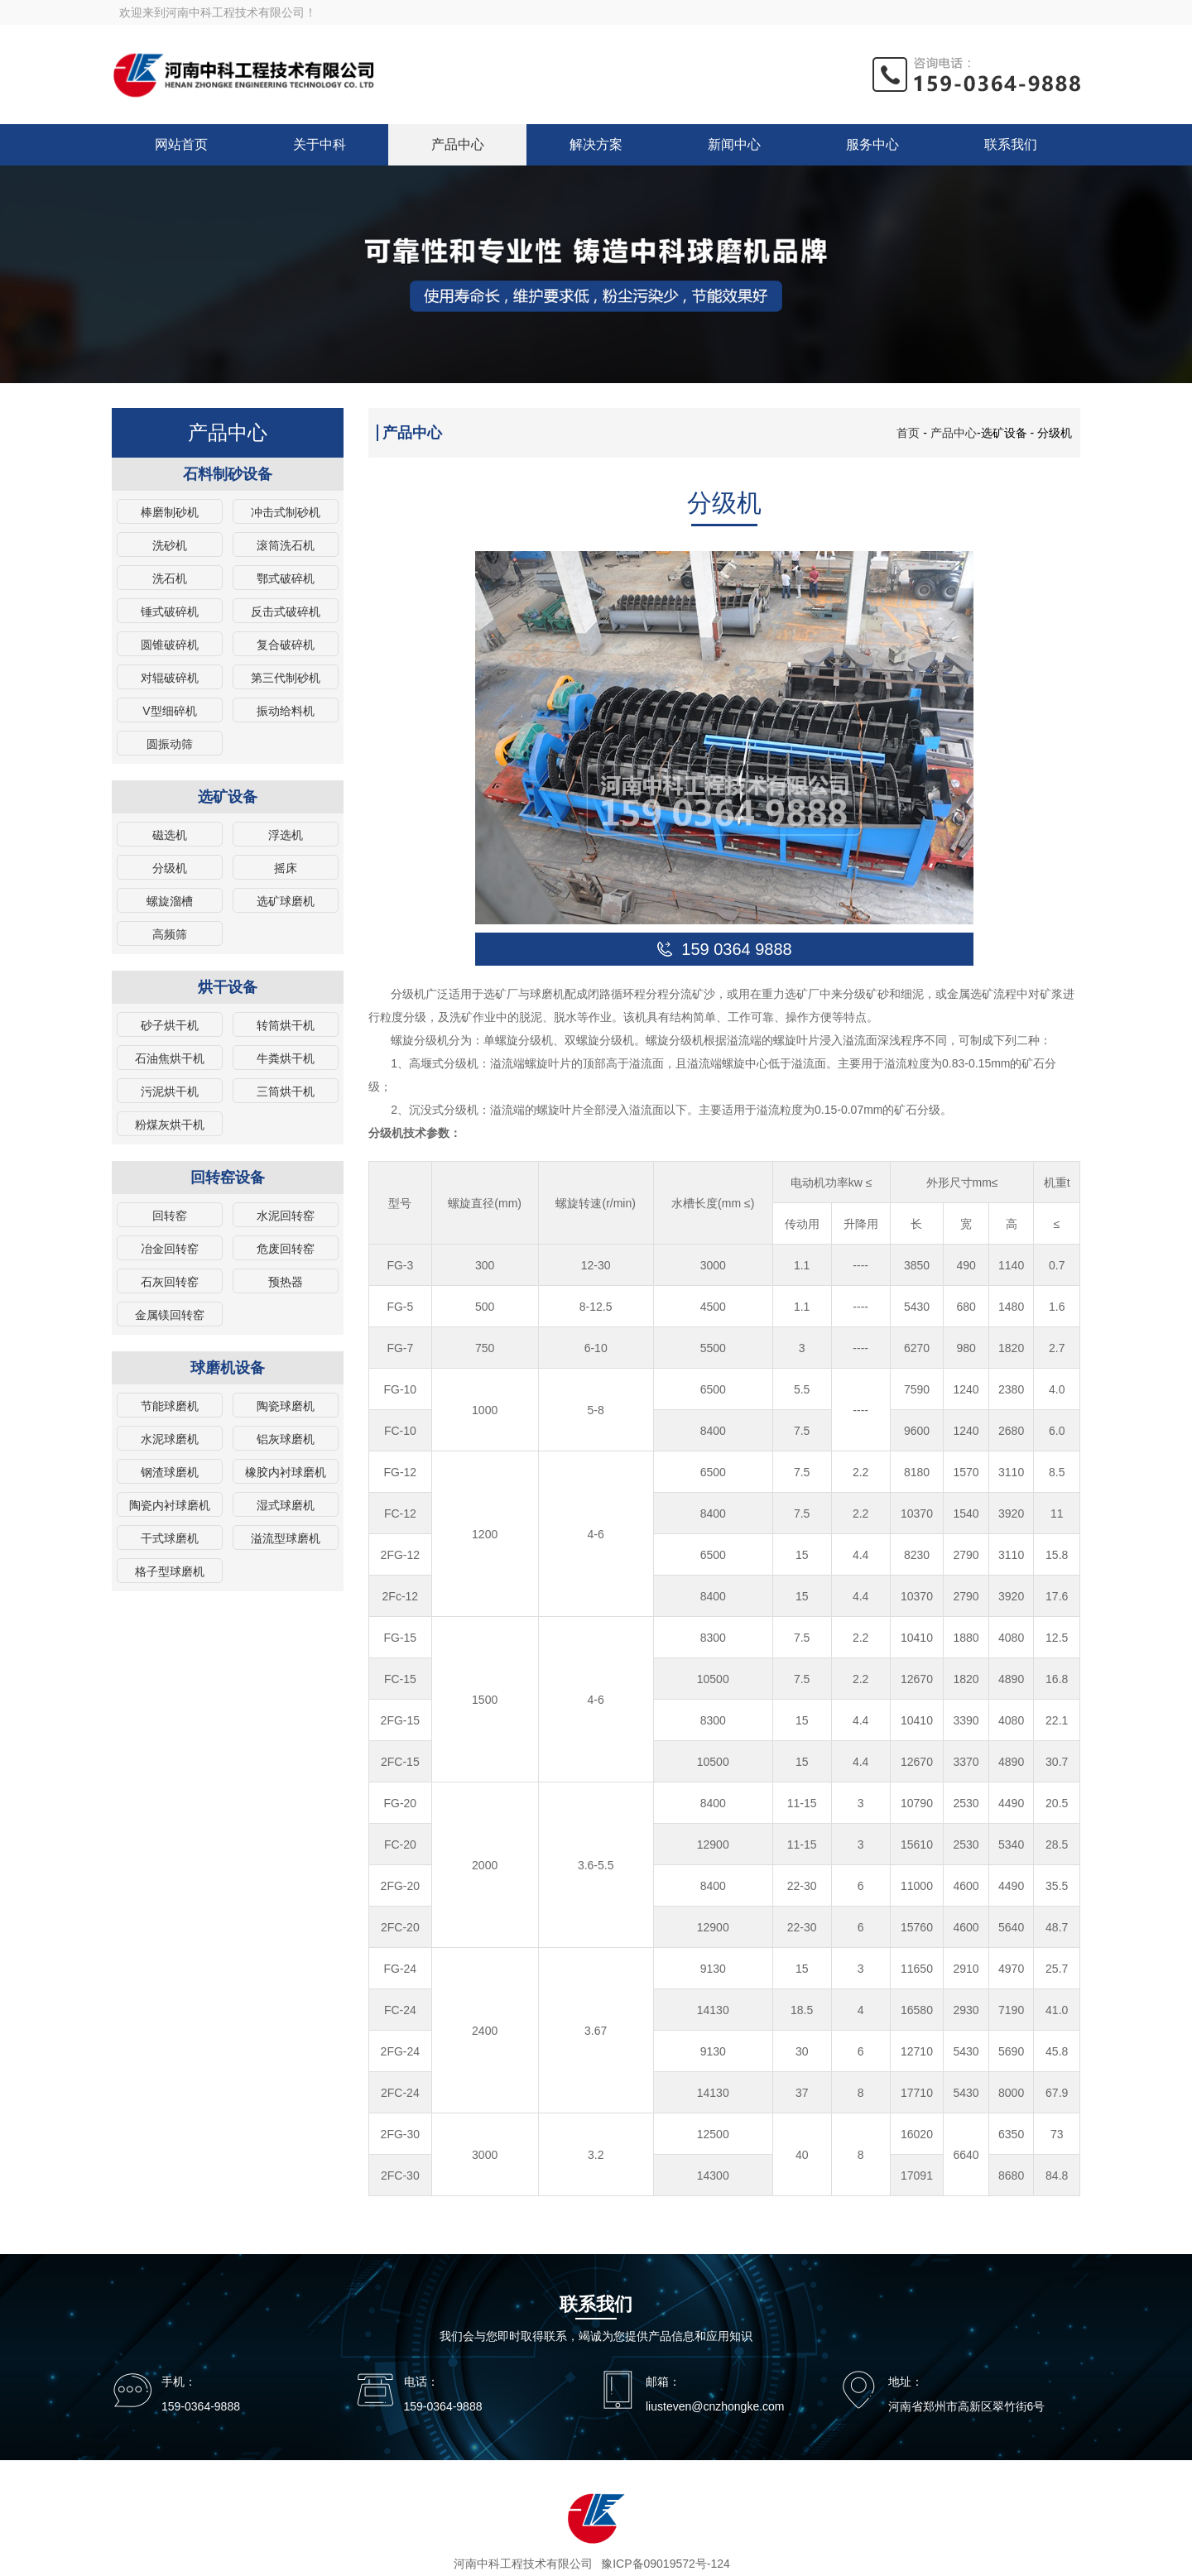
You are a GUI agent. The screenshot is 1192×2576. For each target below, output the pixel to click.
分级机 (169, 868)
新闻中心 (734, 144)
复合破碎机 (286, 644)
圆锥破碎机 (170, 644)
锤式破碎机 (170, 611)
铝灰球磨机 (286, 1439)
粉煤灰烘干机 (169, 1124)
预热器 (285, 1281)
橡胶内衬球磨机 (285, 1472)
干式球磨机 (170, 1538)
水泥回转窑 (286, 1215)
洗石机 (169, 578)
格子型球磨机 (169, 1571)
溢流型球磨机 (285, 1538)
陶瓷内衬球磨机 (169, 1505)
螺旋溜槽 (170, 901)
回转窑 (169, 1215)
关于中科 (319, 144)
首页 (908, 432)
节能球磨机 (170, 1406)
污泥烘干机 (170, 1091)
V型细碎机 (169, 710)
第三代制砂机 (285, 677)
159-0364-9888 (200, 2406)
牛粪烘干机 (286, 1058)
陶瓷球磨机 (286, 1406)
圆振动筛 (170, 744)
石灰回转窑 (170, 1281)
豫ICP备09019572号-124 (665, 2563)
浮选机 (285, 835)
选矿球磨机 (286, 901)
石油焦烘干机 (169, 1058)
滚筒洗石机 (286, 545)
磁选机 (169, 835)
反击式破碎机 (285, 611)
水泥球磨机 (170, 1439)
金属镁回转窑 (169, 1315)
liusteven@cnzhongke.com (715, 2406)
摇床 (285, 868)
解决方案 (596, 144)
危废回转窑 (286, 1248)
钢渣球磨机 (170, 1472)
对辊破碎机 (170, 677)
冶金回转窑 (170, 1248)
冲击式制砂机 (285, 512)
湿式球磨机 (286, 1505)
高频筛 (169, 934)
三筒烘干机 (286, 1091)
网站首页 (181, 144)
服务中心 (872, 144)
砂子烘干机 (170, 1025)
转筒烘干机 (286, 1025)
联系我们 (1010, 144)
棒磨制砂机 (170, 512)
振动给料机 (286, 710)
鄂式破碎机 (286, 578)
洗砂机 (169, 545)
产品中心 (457, 144)
